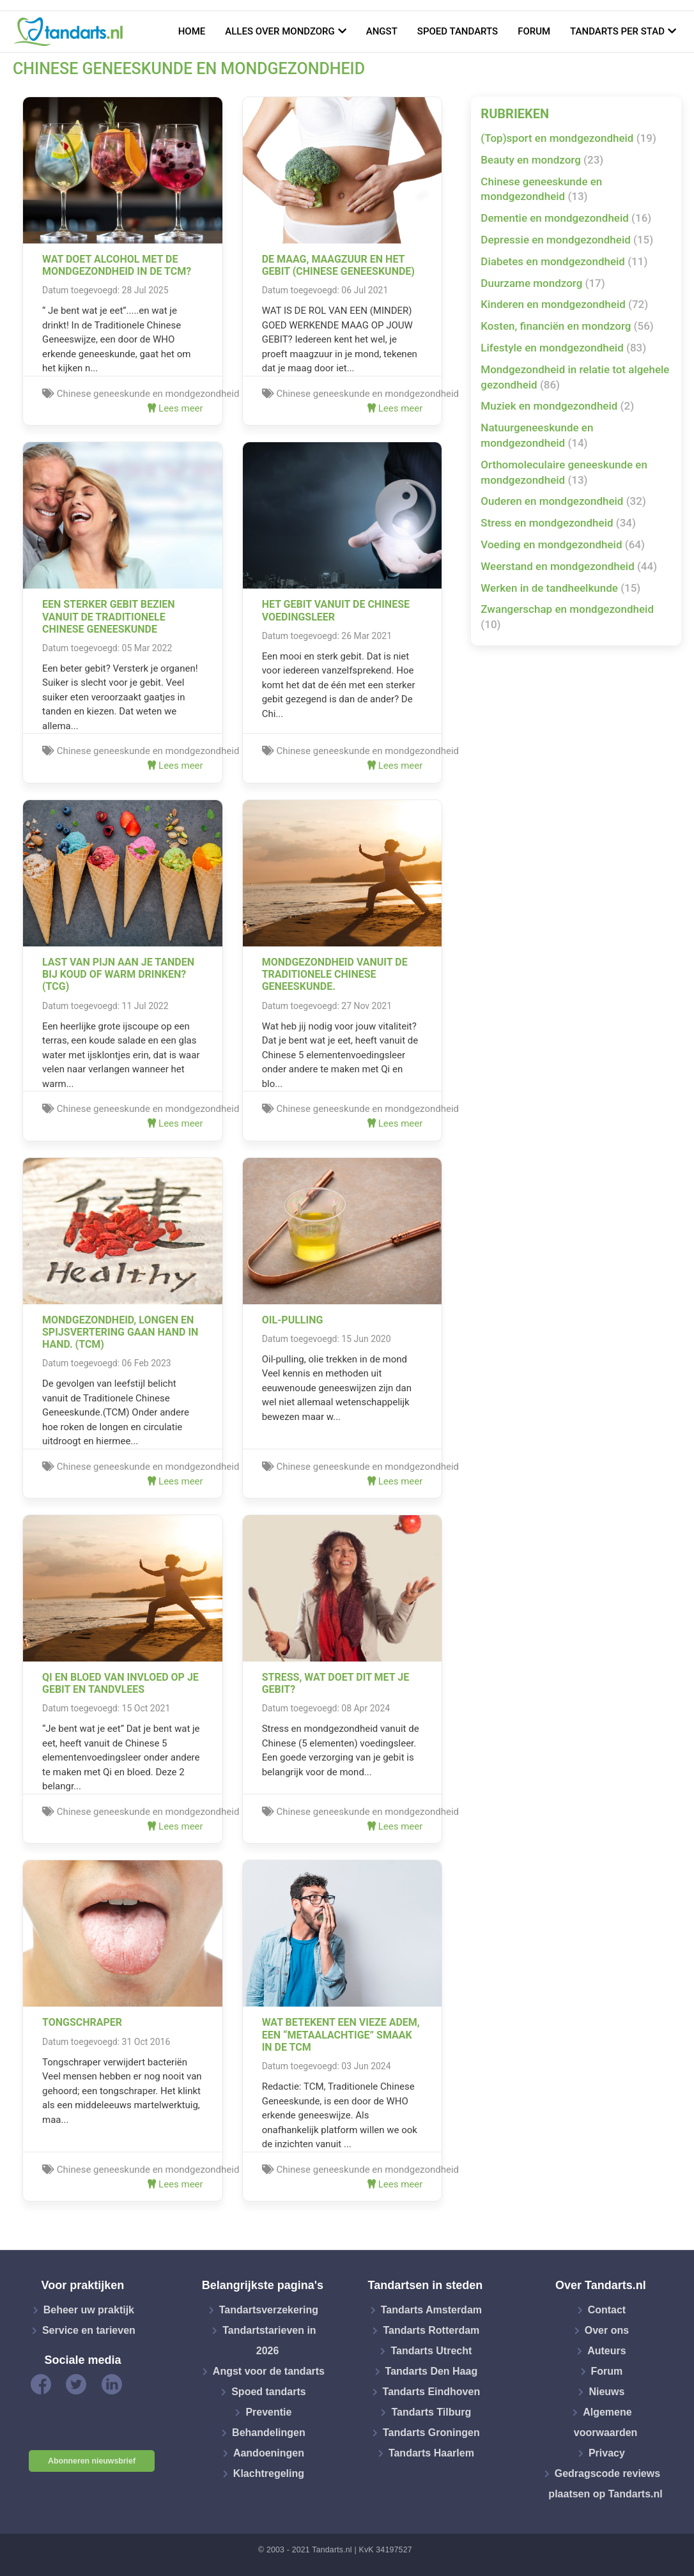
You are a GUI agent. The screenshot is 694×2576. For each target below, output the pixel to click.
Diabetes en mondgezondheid (564, 261)
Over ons (607, 2330)
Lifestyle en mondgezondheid (563, 347)
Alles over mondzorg (280, 31)
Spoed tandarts (457, 31)
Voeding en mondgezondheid (563, 544)
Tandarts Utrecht (431, 2350)
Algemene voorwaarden (606, 2422)
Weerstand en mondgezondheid (569, 566)
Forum (534, 31)
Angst (381, 31)
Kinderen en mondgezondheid (564, 304)
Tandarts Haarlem (431, 2453)
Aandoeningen (268, 2453)
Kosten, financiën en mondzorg (567, 326)
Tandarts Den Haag (431, 2371)
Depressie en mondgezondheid (567, 239)
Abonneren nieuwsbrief (91, 2460)
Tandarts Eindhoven (432, 2391)
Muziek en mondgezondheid (557, 405)
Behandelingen (268, 2432)
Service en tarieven (88, 2330)
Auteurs (606, 2350)
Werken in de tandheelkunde (560, 588)
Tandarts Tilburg (431, 2412)
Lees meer (175, 408)
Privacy (607, 2453)
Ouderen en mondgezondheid (563, 501)
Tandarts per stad (617, 31)
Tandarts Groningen (431, 2432)
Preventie (268, 2412)
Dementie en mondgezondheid (566, 218)
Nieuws (606, 2391)
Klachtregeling (268, 2473)
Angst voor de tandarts (269, 2371)
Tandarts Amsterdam (431, 2309)
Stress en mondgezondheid (558, 522)
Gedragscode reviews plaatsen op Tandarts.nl (605, 2483)
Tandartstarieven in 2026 (269, 2340)
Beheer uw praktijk (88, 2309)
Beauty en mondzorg (542, 159)
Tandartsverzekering (268, 2309)
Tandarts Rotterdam (431, 2330)
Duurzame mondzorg (543, 283)
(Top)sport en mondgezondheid (568, 138)
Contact (607, 2309)
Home (192, 31)
